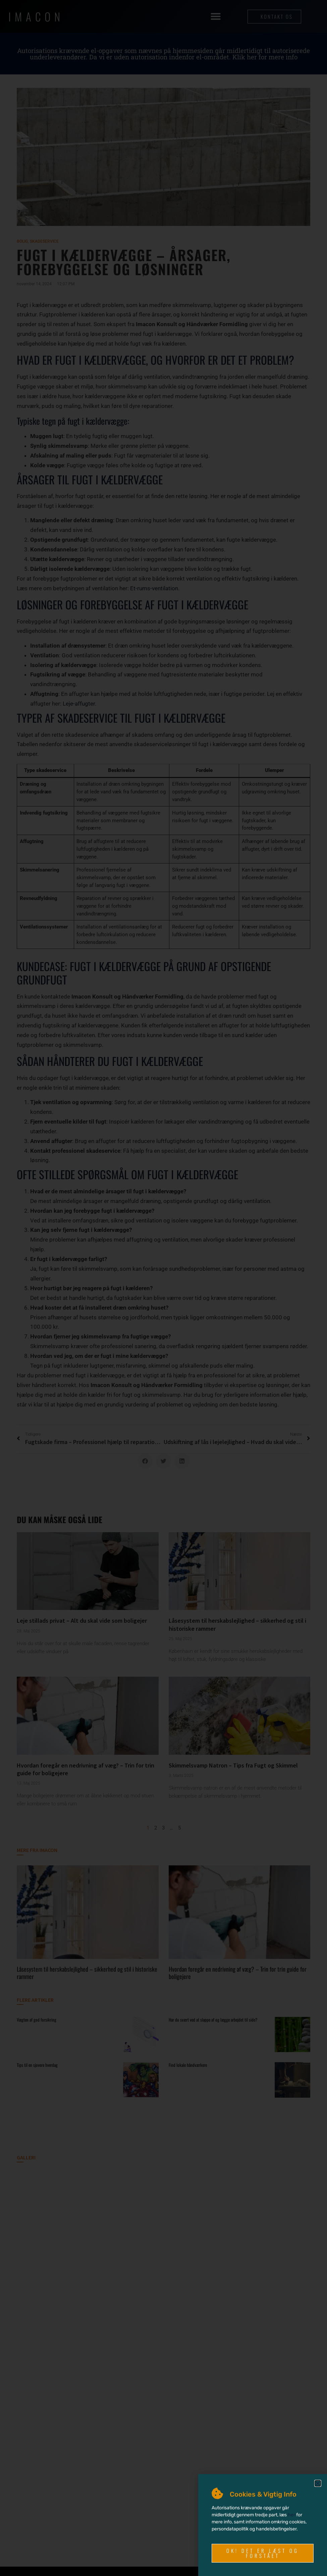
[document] (163, 1288)
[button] (317, 2483)
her (291, 2515)
